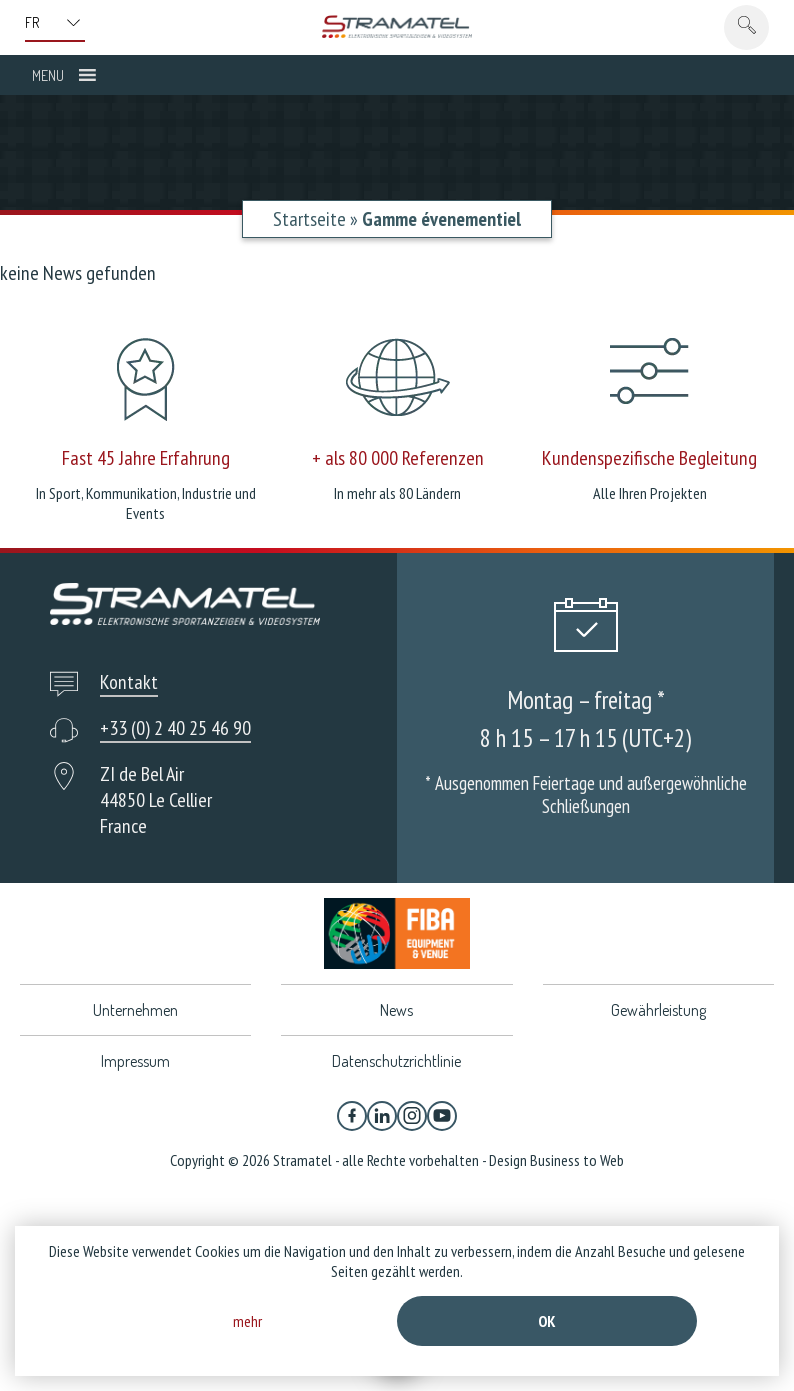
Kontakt (129, 682)
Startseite (309, 219)
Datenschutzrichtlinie (396, 1061)
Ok (547, 1321)
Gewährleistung (658, 1010)
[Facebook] (352, 1116)
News (396, 1010)
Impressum (135, 1061)
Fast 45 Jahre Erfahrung (146, 458)
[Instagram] (412, 1116)
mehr (247, 1321)
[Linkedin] (382, 1116)
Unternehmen (135, 1010)
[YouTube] (442, 1116)
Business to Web (577, 1160)
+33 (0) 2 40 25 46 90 (175, 728)
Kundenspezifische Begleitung (649, 458)
